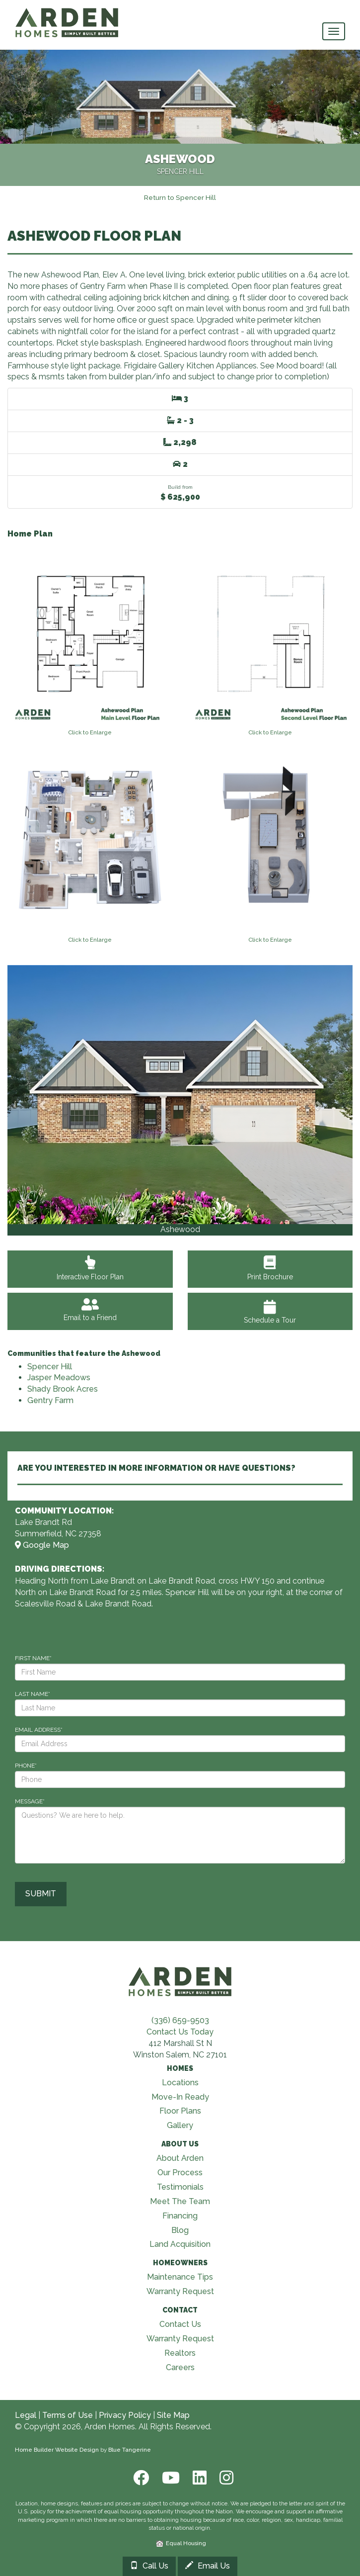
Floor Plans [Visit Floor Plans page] (180, 2111)
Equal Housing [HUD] (181, 2543)
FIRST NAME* (33, 1658)
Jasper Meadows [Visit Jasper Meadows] (58, 1377)
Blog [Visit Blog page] (180, 2230)
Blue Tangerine (129, 2449)
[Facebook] (140, 2477)
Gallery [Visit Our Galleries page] (180, 2125)
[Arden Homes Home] (67, 12)
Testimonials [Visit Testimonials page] (180, 2187)
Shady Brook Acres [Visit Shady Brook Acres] (62, 1389)
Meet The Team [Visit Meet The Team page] (180, 2201)
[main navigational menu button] (333, 31)
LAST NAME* (32, 1693)
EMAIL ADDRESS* (39, 1729)
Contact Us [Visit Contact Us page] (180, 2324)
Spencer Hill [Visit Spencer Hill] (49, 1366)
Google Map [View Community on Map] (42, 1545)
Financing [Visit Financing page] (180, 2216)
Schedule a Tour (270, 1312)
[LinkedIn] (198, 2477)
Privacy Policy (125, 2415)
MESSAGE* (30, 1801)
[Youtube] (169, 2477)
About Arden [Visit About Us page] (180, 2158)
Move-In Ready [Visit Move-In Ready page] (180, 2097)
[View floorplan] (90, 638)
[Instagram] (223, 2477)
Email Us (207, 2566)
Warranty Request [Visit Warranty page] (180, 2291)
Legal (25, 2415)
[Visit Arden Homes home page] (180, 1980)
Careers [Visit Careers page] (180, 2367)
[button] (41, 1100)
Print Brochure (270, 1271)
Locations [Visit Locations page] (180, 2082)
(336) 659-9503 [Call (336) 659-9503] (180, 2020)
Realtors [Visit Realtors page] (180, 2353)
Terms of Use (67, 2415)
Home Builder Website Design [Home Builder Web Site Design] (57, 2449)
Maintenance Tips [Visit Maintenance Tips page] (180, 2277)
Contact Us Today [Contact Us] (180, 2032)
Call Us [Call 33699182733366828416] (149, 2566)
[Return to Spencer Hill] (180, 197)
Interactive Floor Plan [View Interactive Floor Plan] (90, 1271)
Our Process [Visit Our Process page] (180, 2172)
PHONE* (26, 1765)
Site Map (173, 2415)
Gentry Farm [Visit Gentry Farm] (50, 1400)
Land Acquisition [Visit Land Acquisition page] (180, 2244)
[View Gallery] (180, 1094)
